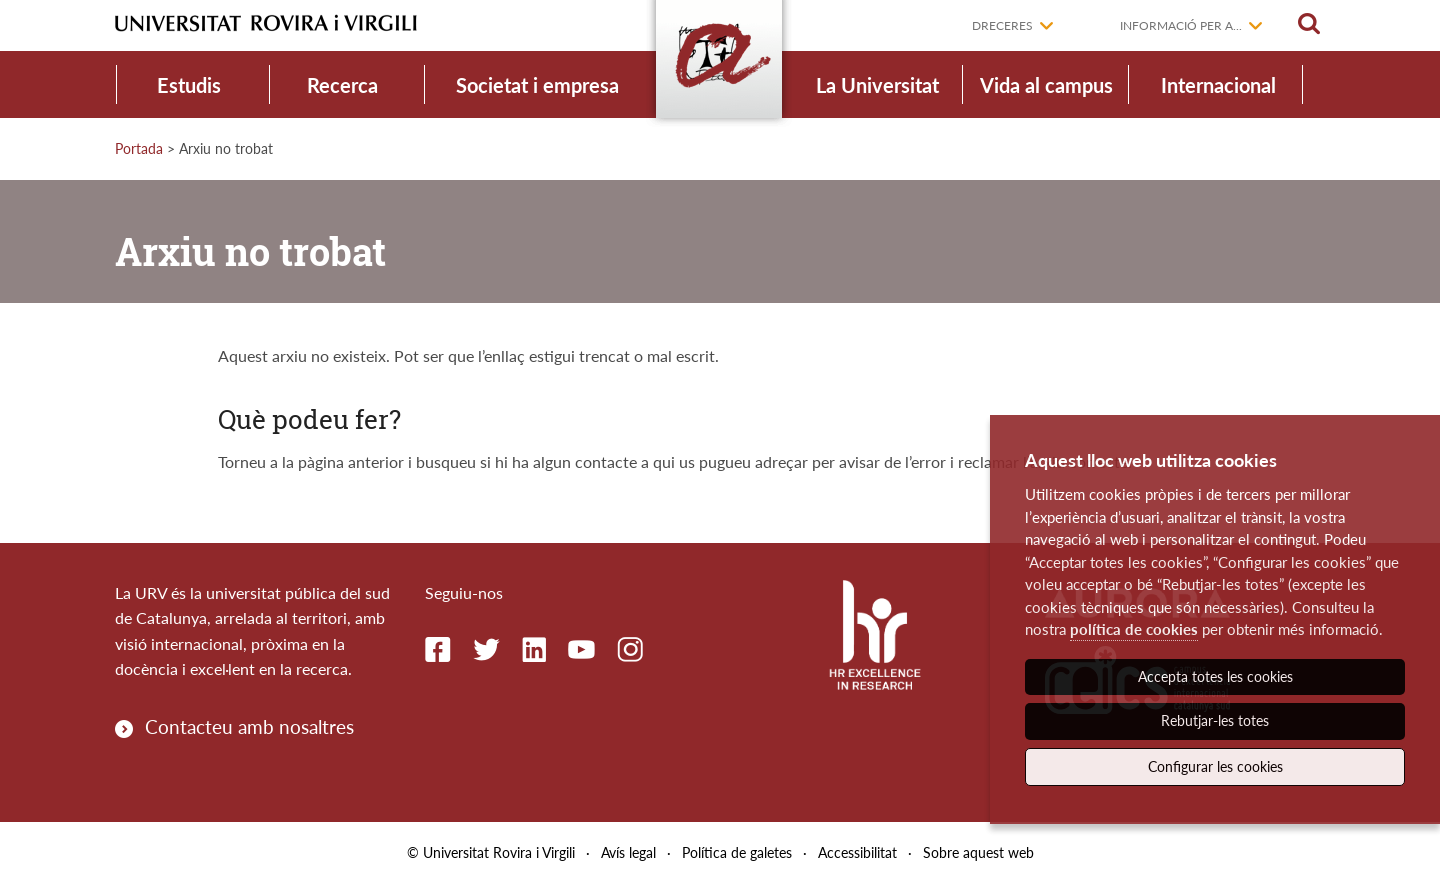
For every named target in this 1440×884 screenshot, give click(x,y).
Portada (139, 148)
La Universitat (877, 85)
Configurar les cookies (1215, 766)
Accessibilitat (857, 852)
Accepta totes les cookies (1215, 676)
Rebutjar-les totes (1215, 720)
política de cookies (1134, 629)
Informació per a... (1181, 25)
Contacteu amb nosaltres (249, 726)
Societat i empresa (537, 85)
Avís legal (628, 852)
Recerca (342, 85)
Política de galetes (737, 852)
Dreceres (1002, 25)
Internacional (1218, 85)
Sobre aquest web (978, 852)
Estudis (189, 85)
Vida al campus (1046, 85)
